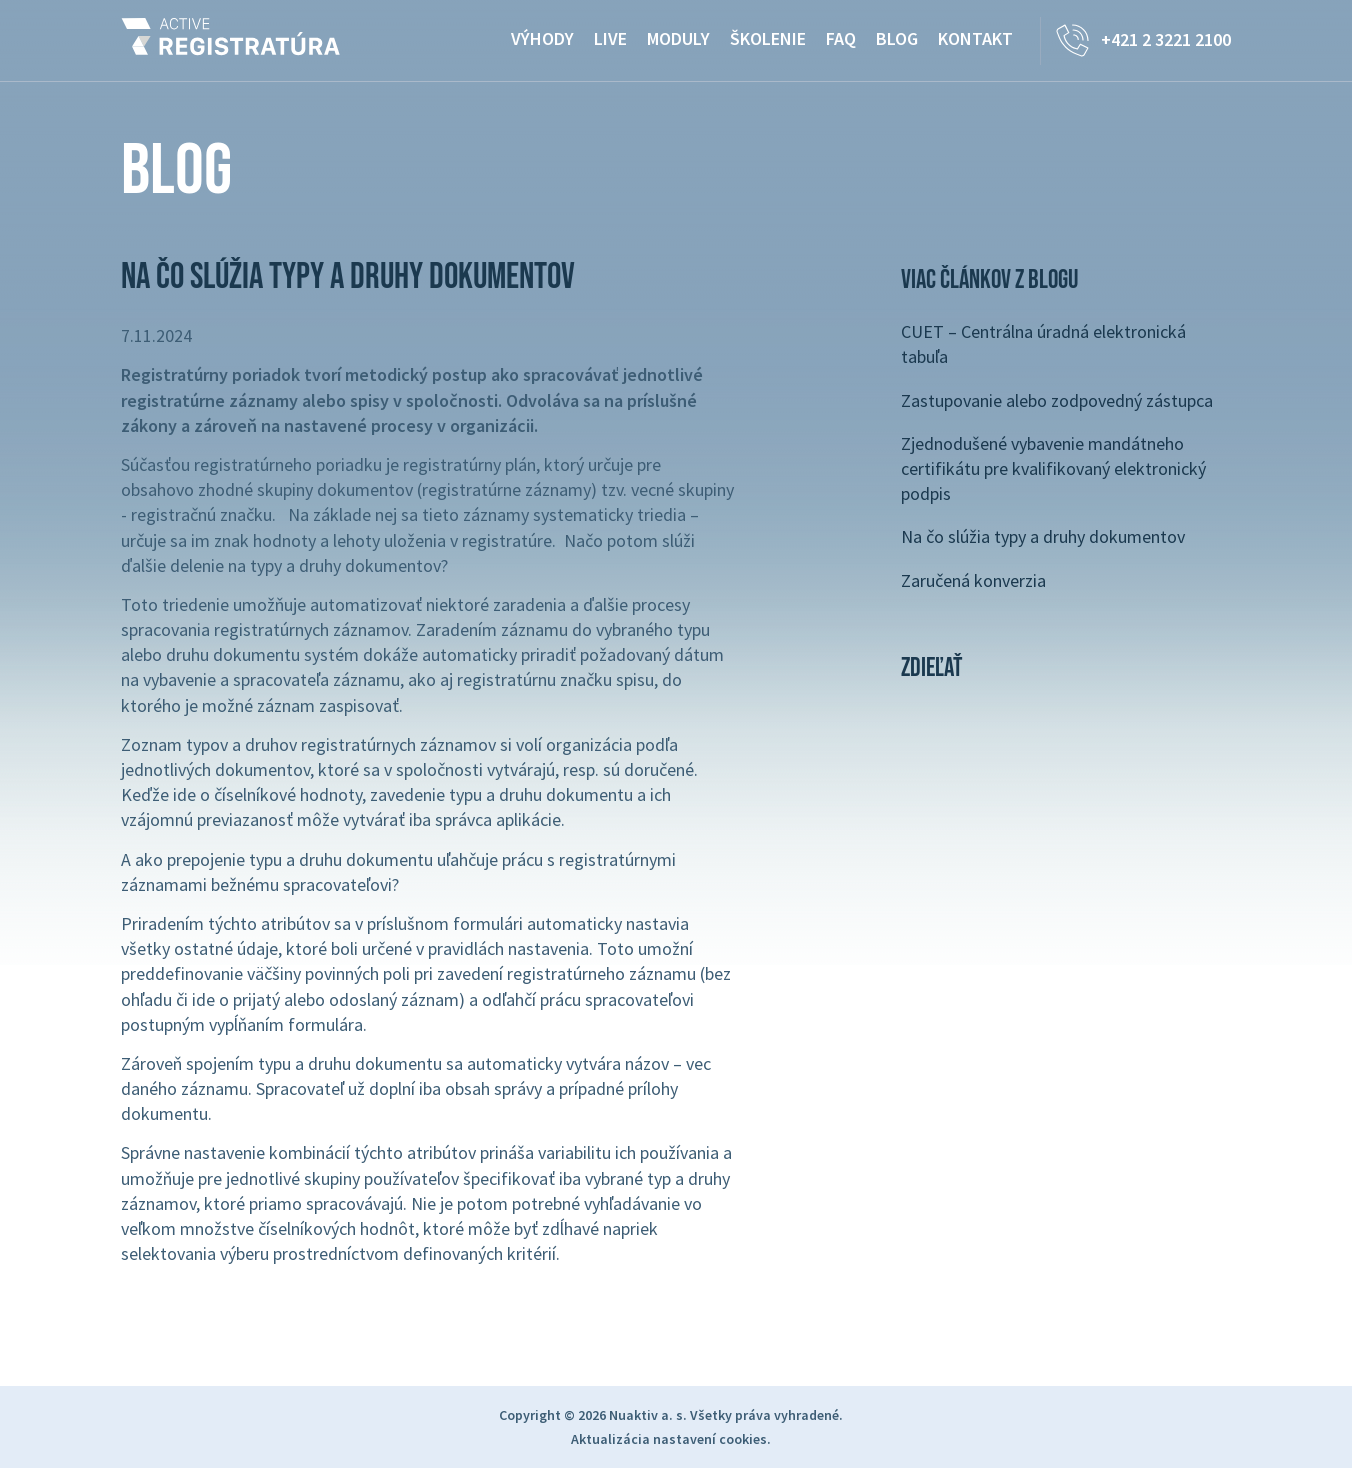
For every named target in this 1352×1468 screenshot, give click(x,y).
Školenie (768, 38)
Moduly (678, 38)
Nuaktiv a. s (646, 1415)
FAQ (841, 38)
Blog (897, 38)
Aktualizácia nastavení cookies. (671, 1439)
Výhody (542, 38)
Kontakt (975, 38)
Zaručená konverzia (973, 580)
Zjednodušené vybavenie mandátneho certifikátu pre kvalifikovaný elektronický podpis (1053, 468)
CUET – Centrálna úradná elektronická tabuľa (1043, 344)
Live (610, 38)
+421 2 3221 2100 (1166, 39)
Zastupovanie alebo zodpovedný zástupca (1057, 400)
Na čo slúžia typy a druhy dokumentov (1043, 536)
